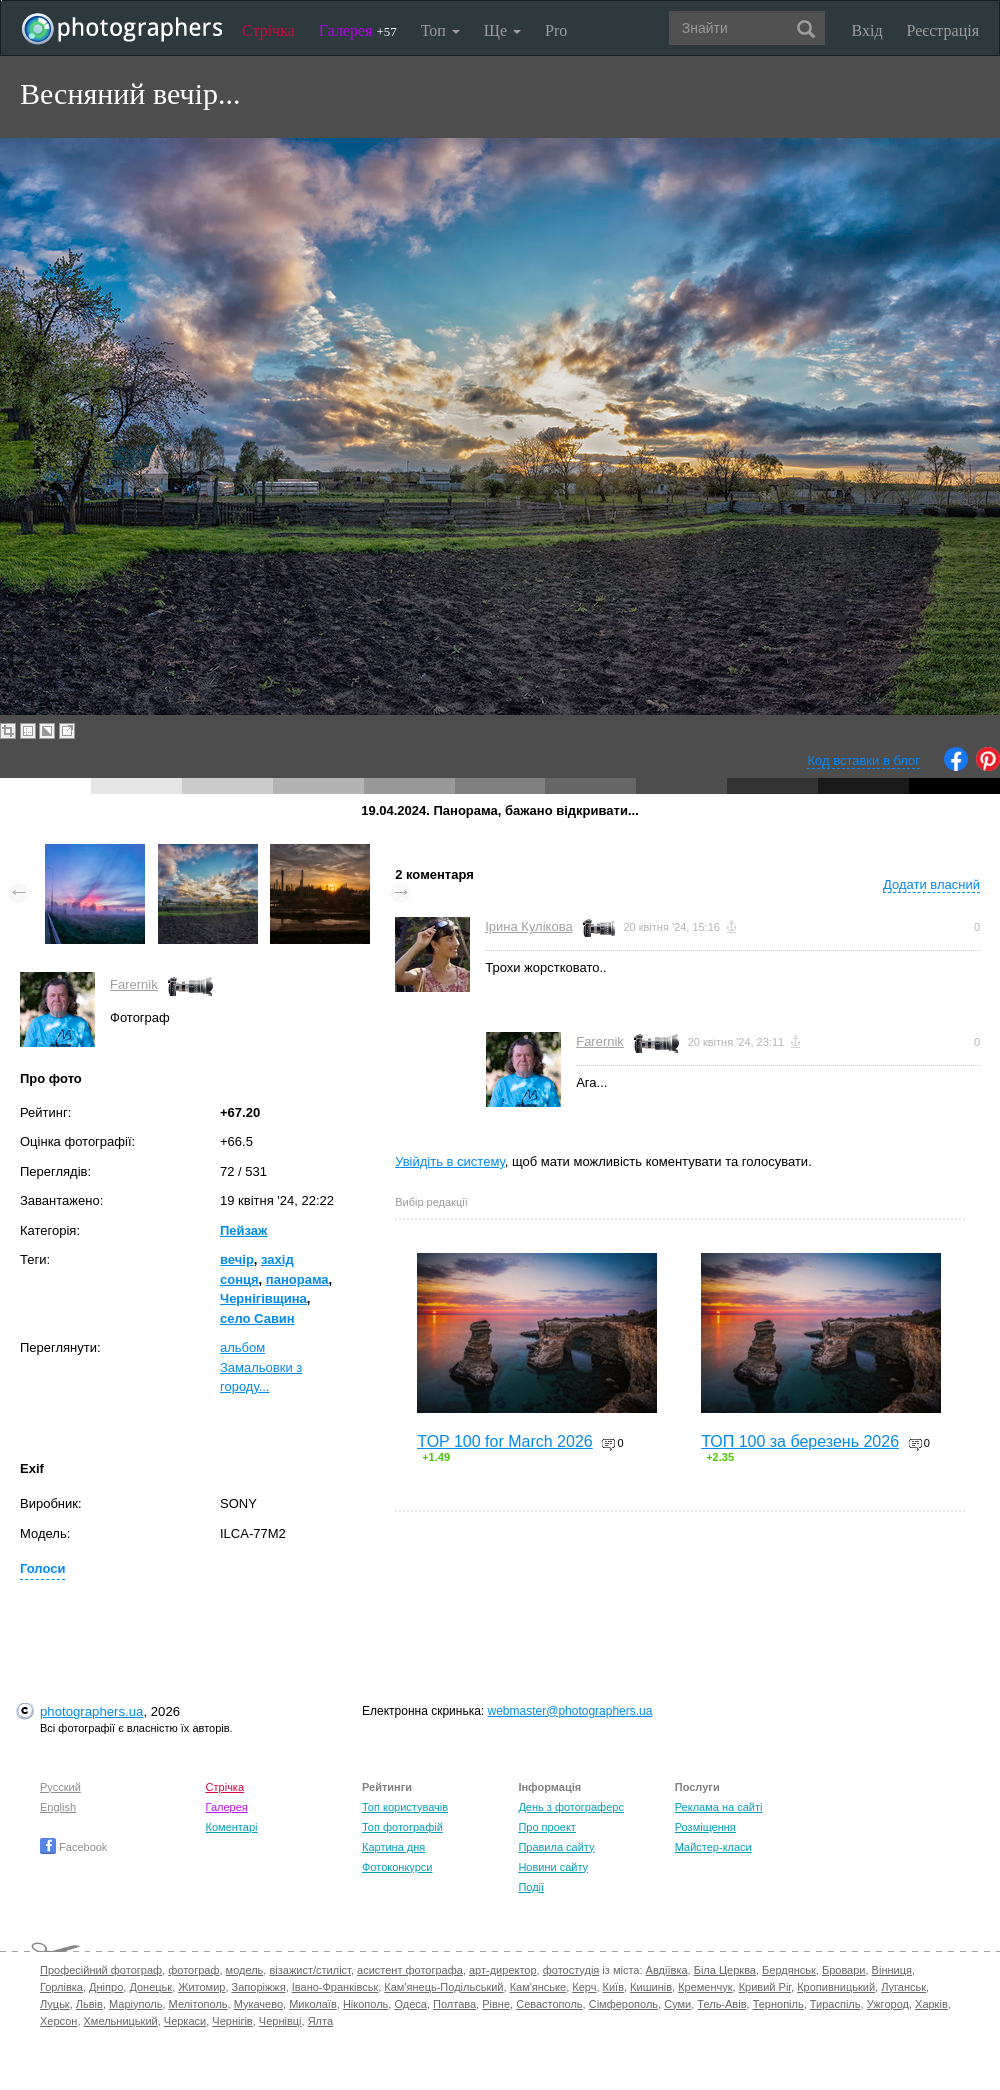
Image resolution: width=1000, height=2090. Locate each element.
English (58, 1807)
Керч (584, 1987)
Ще (502, 30)
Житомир (201, 1987)
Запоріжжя (259, 1987)
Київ (613, 1987)
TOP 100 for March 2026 (505, 1441)
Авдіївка (667, 1970)
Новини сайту (553, 1867)
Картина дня (393, 1847)
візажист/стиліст (309, 1970)
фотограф (193, 1970)
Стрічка (268, 30)
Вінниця (892, 1970)
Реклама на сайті (719, 1807)
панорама (297, 1279)
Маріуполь (135, 2004)
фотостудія (571, 1970)
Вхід (867, 30)
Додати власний (931, 884)
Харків (931, 2004)
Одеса (410, 2004)
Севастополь (549, 2004)
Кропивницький (836, 1987)
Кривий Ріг (765, 1987)
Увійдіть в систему (450, 1161)
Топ (440, 30)
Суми (677, 2004)
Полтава (454, 2004)
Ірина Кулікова (528, 926)
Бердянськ (789, 1970)
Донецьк (150, 1987)
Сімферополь (623, 2004)
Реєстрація (943, 30)
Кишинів (651, 1987)
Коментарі (232, 1827)
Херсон (58, 2021)
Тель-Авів (721, 2004)
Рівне (496, 2004)
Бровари (844, 1970)
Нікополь (365, 2004)
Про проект (546, 1827)
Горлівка (61, 1987)
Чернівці (280, 2021)
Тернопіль (778, 2004)
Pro (556, 30)
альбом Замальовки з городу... (261, 1367)
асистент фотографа (410, 1970)
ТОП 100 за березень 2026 (800, 1441)
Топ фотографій (402, 1827)
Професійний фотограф (101, 1970)
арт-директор (503, 1970)
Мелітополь (198, 2004)
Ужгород (888, 2004)
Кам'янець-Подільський (443, 1987)
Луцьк (55, 2004)
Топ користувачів (405, 1807)
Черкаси (185, 2021)
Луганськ (903, 1987)
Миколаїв (313, 2004)
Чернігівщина (263, 1298)
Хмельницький (121, 2021)
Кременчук (705, 1987)
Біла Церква (725, 1970)
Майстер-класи (713, 1847)
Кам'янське (538, 1987)
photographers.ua (91, 1711)
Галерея (358, 30)
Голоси (42, 1568)
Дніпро (106, 1987)
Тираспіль (835, 2004)
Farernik (134, 984)
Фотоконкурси (397, 1867)
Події (531, 1887)
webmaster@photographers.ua (570, 1711)
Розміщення (705, 1827)
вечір (237, 1259)
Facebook (73, 1847)
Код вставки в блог (863, 760)
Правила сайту (556, 1847)
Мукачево (258, 2004)
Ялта (320, 2021)
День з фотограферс (571, 1807)
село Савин (257, 1318)
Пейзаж (243, 1230)
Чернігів (232, 2021)
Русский (60, 1787)
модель (245, 1970)
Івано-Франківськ (335, 1987)
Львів (89, 2004)
